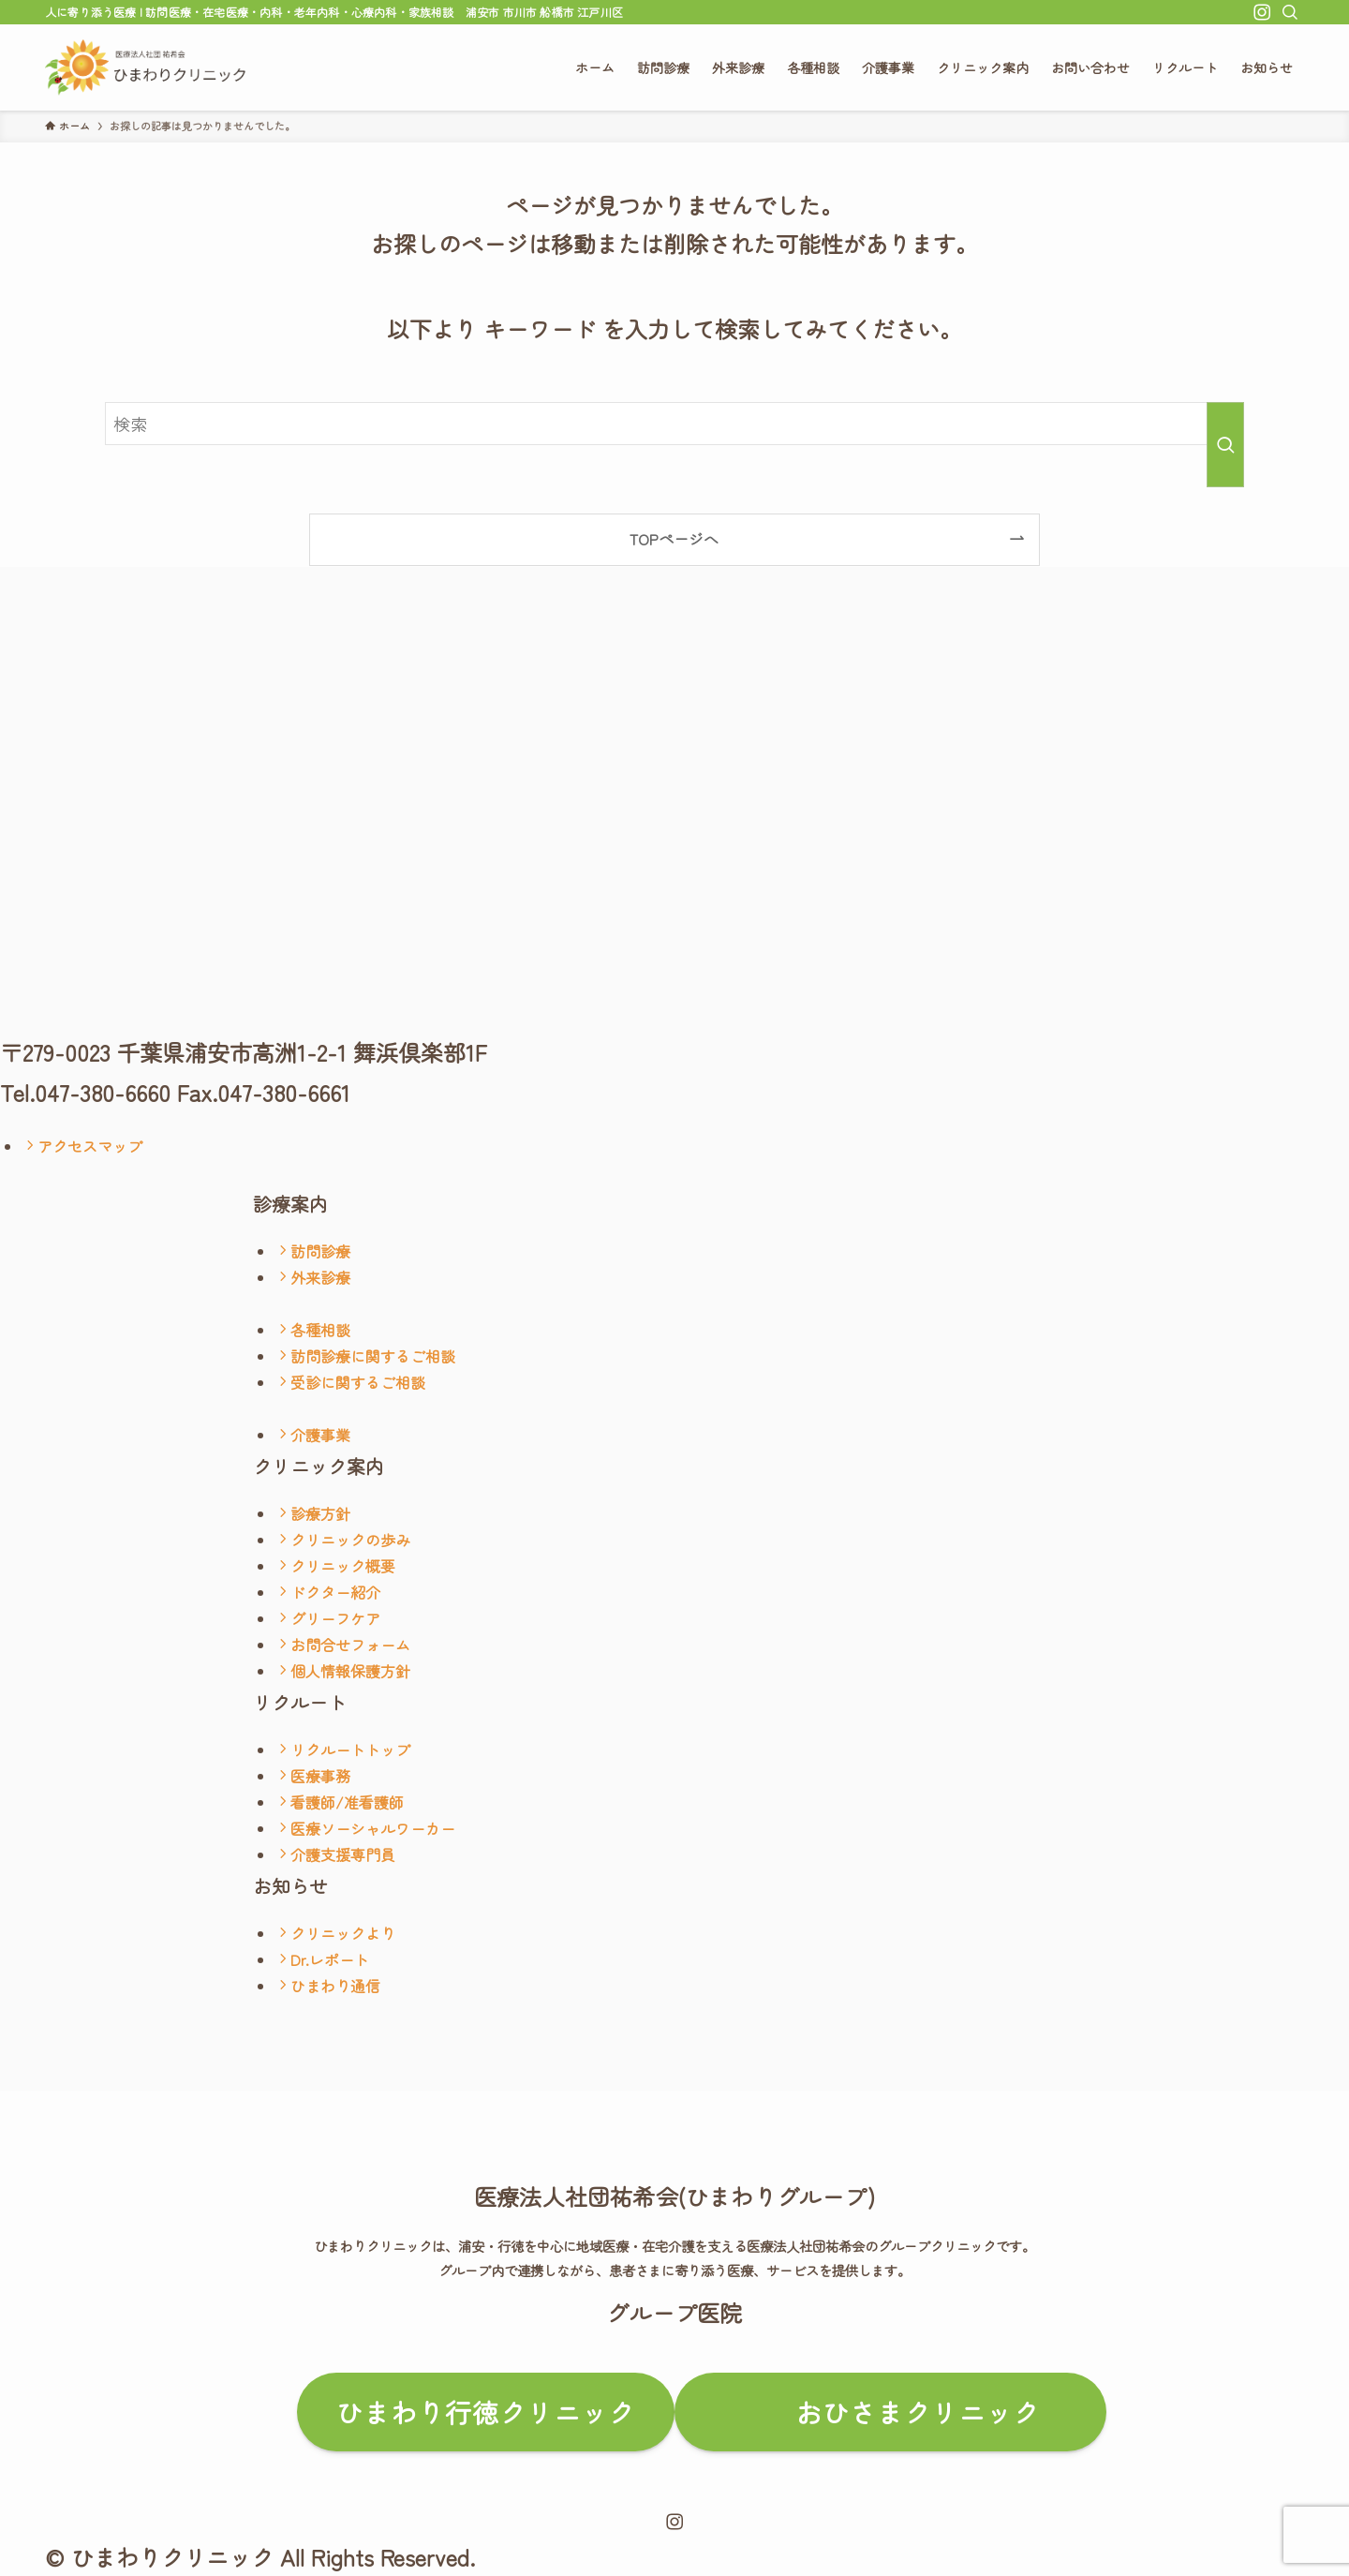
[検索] (1290, 12)
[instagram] (1262, 12)
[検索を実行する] (1225, 444)
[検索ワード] (674, 423)
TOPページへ (674, 539)
